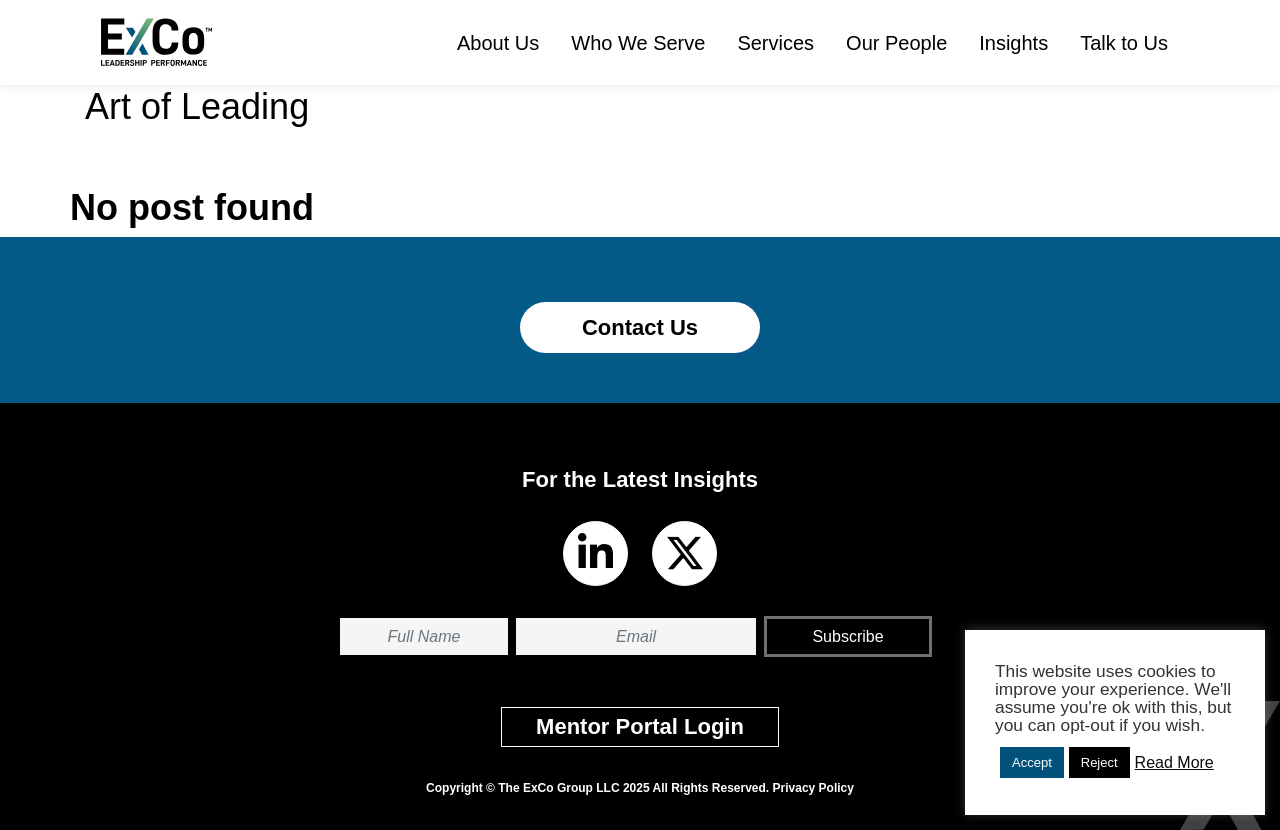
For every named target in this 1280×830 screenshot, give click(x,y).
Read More (1174, 762)
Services (775, 43)
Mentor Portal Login (640, 726)
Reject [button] (1099, 762)
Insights (1013, 43)
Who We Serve (638, 43)
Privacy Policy (813, 788)
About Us (498, 43)
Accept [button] (1032, 762)
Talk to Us (1124, 43)
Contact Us (640, 327)
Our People (896, 43)
